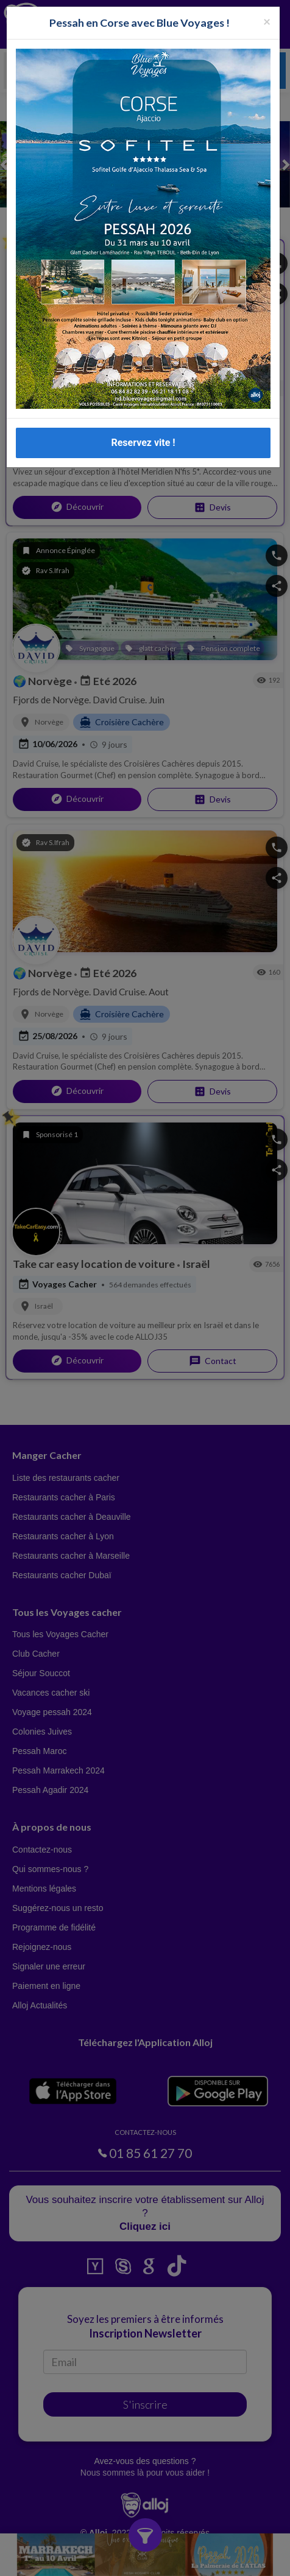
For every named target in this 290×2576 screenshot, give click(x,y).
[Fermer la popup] (267, 21)
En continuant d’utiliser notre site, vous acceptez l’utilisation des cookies (109, 2561)
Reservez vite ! (143, 442)
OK (226, 2561)
